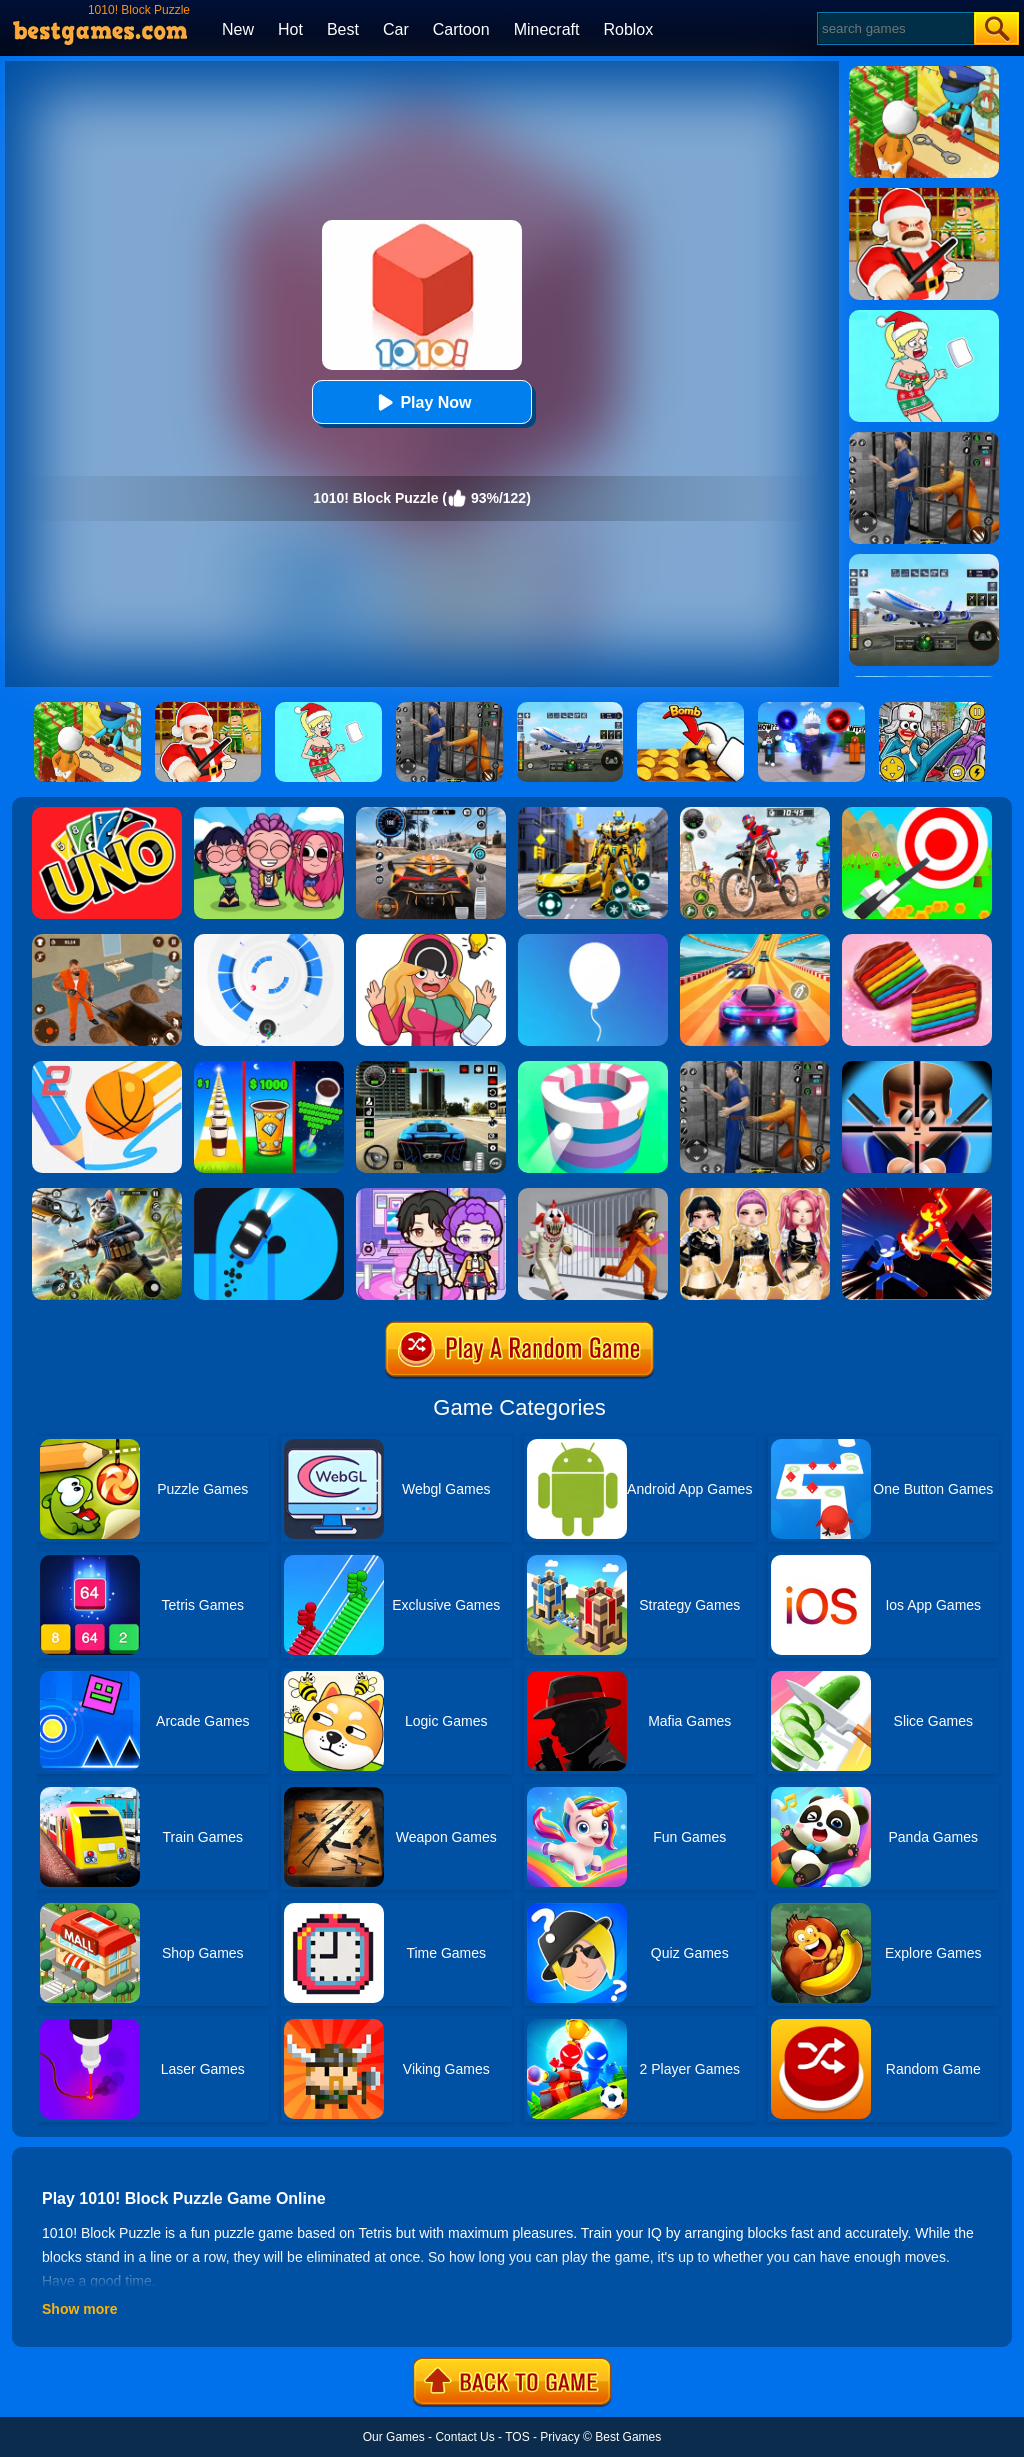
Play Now (421, 402)
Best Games (628, 2437)
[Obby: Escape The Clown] (593, 1195)
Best (343, 29)
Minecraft (547, 29)
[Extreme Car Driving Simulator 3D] (431, 1068)
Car (396, 29)
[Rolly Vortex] (269, 941)
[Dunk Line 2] (107, 1068)
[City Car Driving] (431, 814)
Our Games (394, 2437)
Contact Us (464, 2437)
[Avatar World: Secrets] (431, 1195)
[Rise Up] (593, 941)
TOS (517, 2437)
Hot (290, 29)
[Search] (894, 28)
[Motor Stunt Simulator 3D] (755, 814)
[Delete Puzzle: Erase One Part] (431, 941)
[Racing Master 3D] (755, 941)
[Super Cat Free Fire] (107, 1195)
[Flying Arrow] (917, 814)
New (238, 29)
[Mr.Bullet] (917, 1068)
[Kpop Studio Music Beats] (269, 814)
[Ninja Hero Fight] (917, 1195)
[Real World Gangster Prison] (755, 1068)
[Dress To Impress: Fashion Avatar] (755, 1195)
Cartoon (461, 29)
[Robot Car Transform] (593, 814)
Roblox (628, 29)
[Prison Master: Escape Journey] (107, 941)
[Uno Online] (107, 814)
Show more (79, 2309)
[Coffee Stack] (269, 1068)
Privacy (559, 2437)
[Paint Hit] (593, 1068)
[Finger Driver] (269, 1195)
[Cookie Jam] (917, 941)
